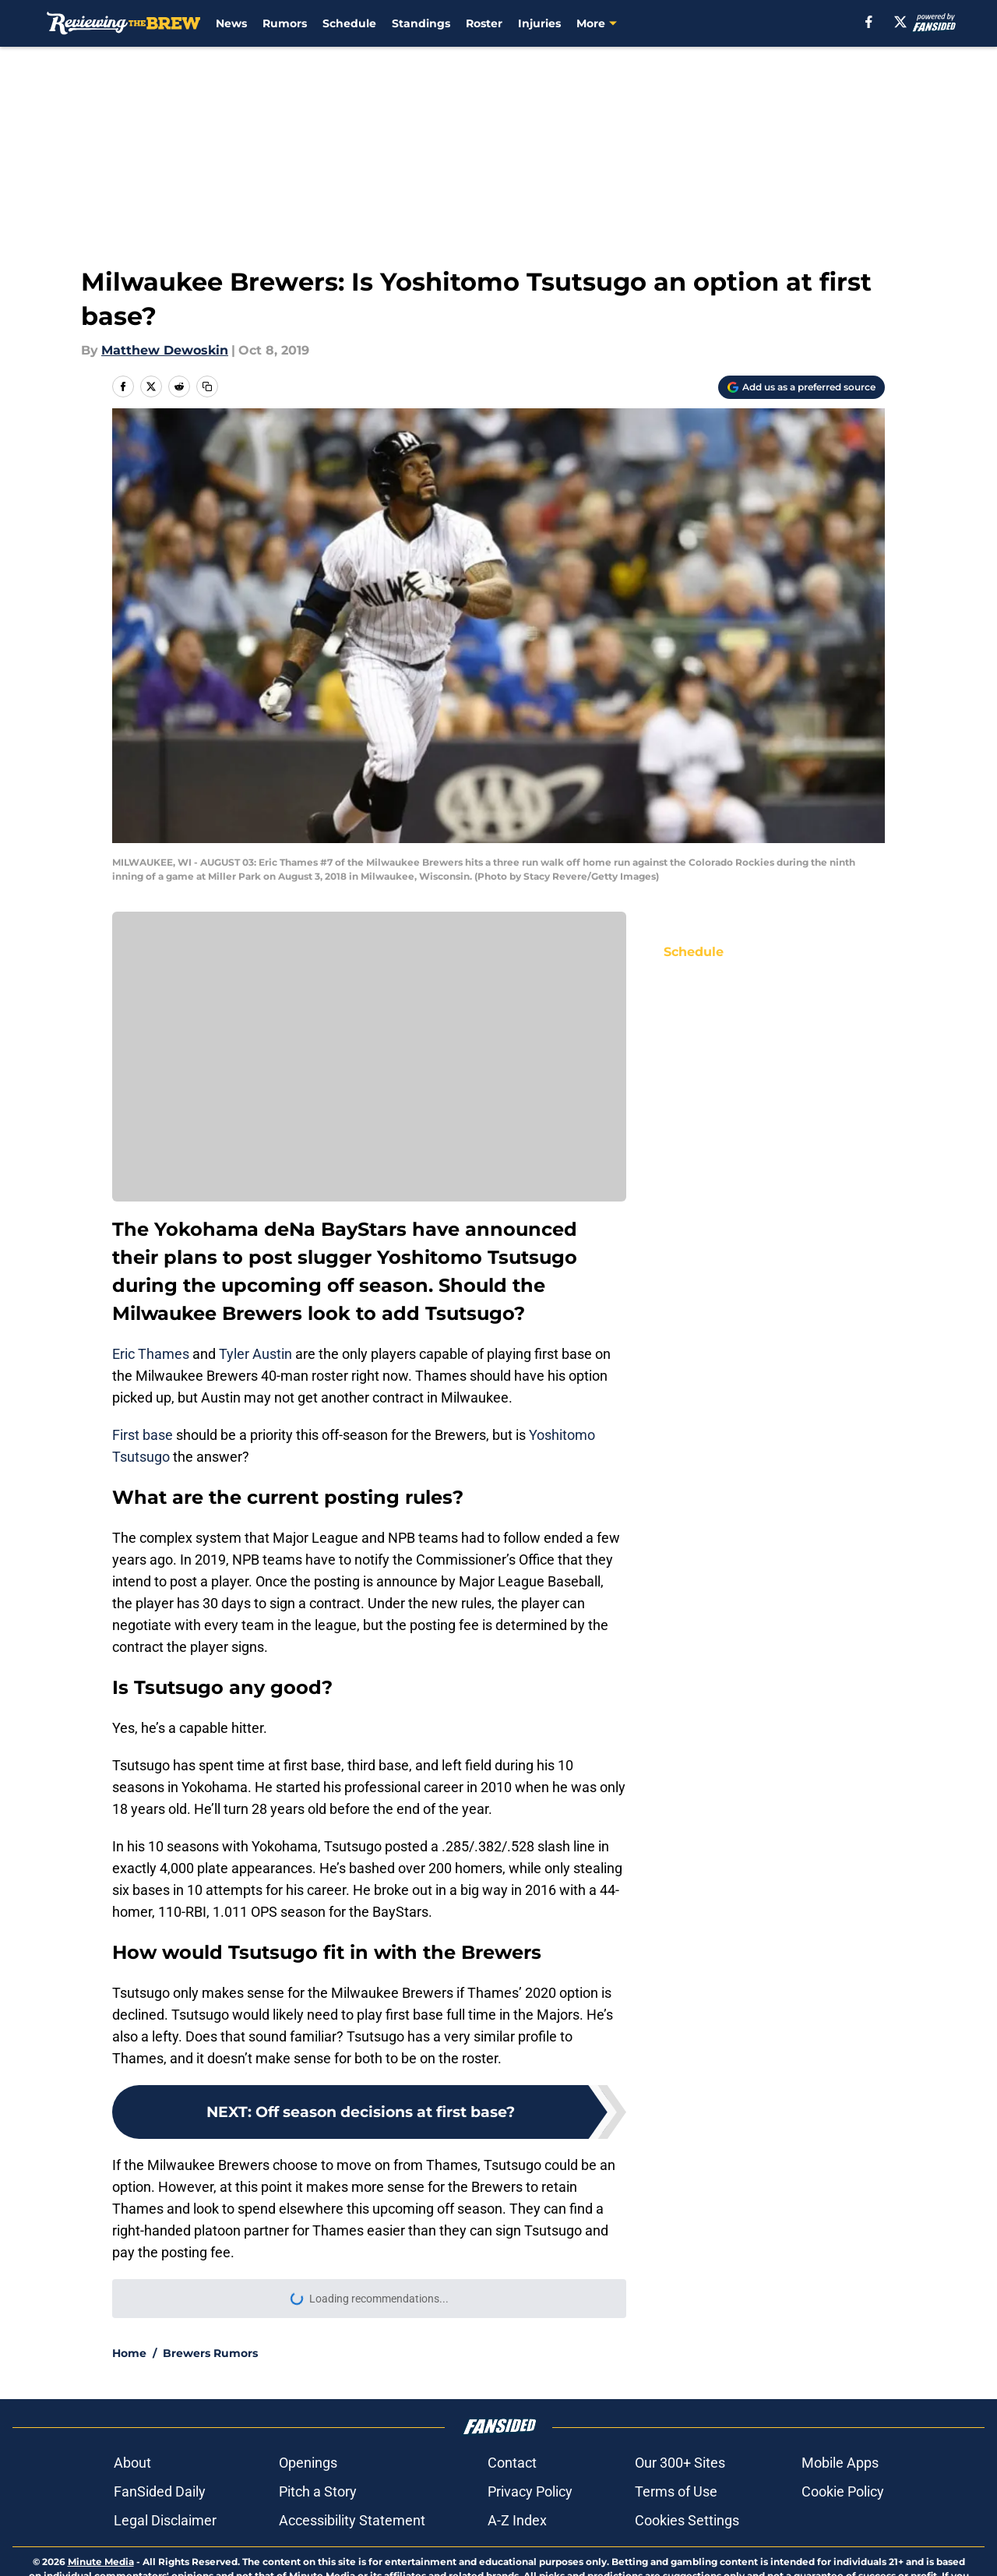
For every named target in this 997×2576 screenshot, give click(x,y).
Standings (421, 23)
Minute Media (101, 2561)
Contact (512, 2462)
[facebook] (868, 22)
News (231, 23)
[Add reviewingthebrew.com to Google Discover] (801, 387)
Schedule (349, 23)
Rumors (284, 23)
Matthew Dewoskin (164, 350)
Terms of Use (676, 2491)
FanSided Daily (160, 2491)
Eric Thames (150, 1354)
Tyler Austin (255, 1354)
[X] (900, 22)
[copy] (207, 386)
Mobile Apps (840, 2462)
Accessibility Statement (352, 2520)
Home (129, 2353)
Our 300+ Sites (680, 2462)
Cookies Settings (687, 2520)
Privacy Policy (530, 2491)
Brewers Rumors (210, 2353)
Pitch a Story (318, 2491)
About (132, 2462)
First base (142, 1435)
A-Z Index (517, 2520)
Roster (484, 23)
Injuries (539, 23)
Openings (308, 2462)
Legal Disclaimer (165, 2520)
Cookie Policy (842, 2491)
